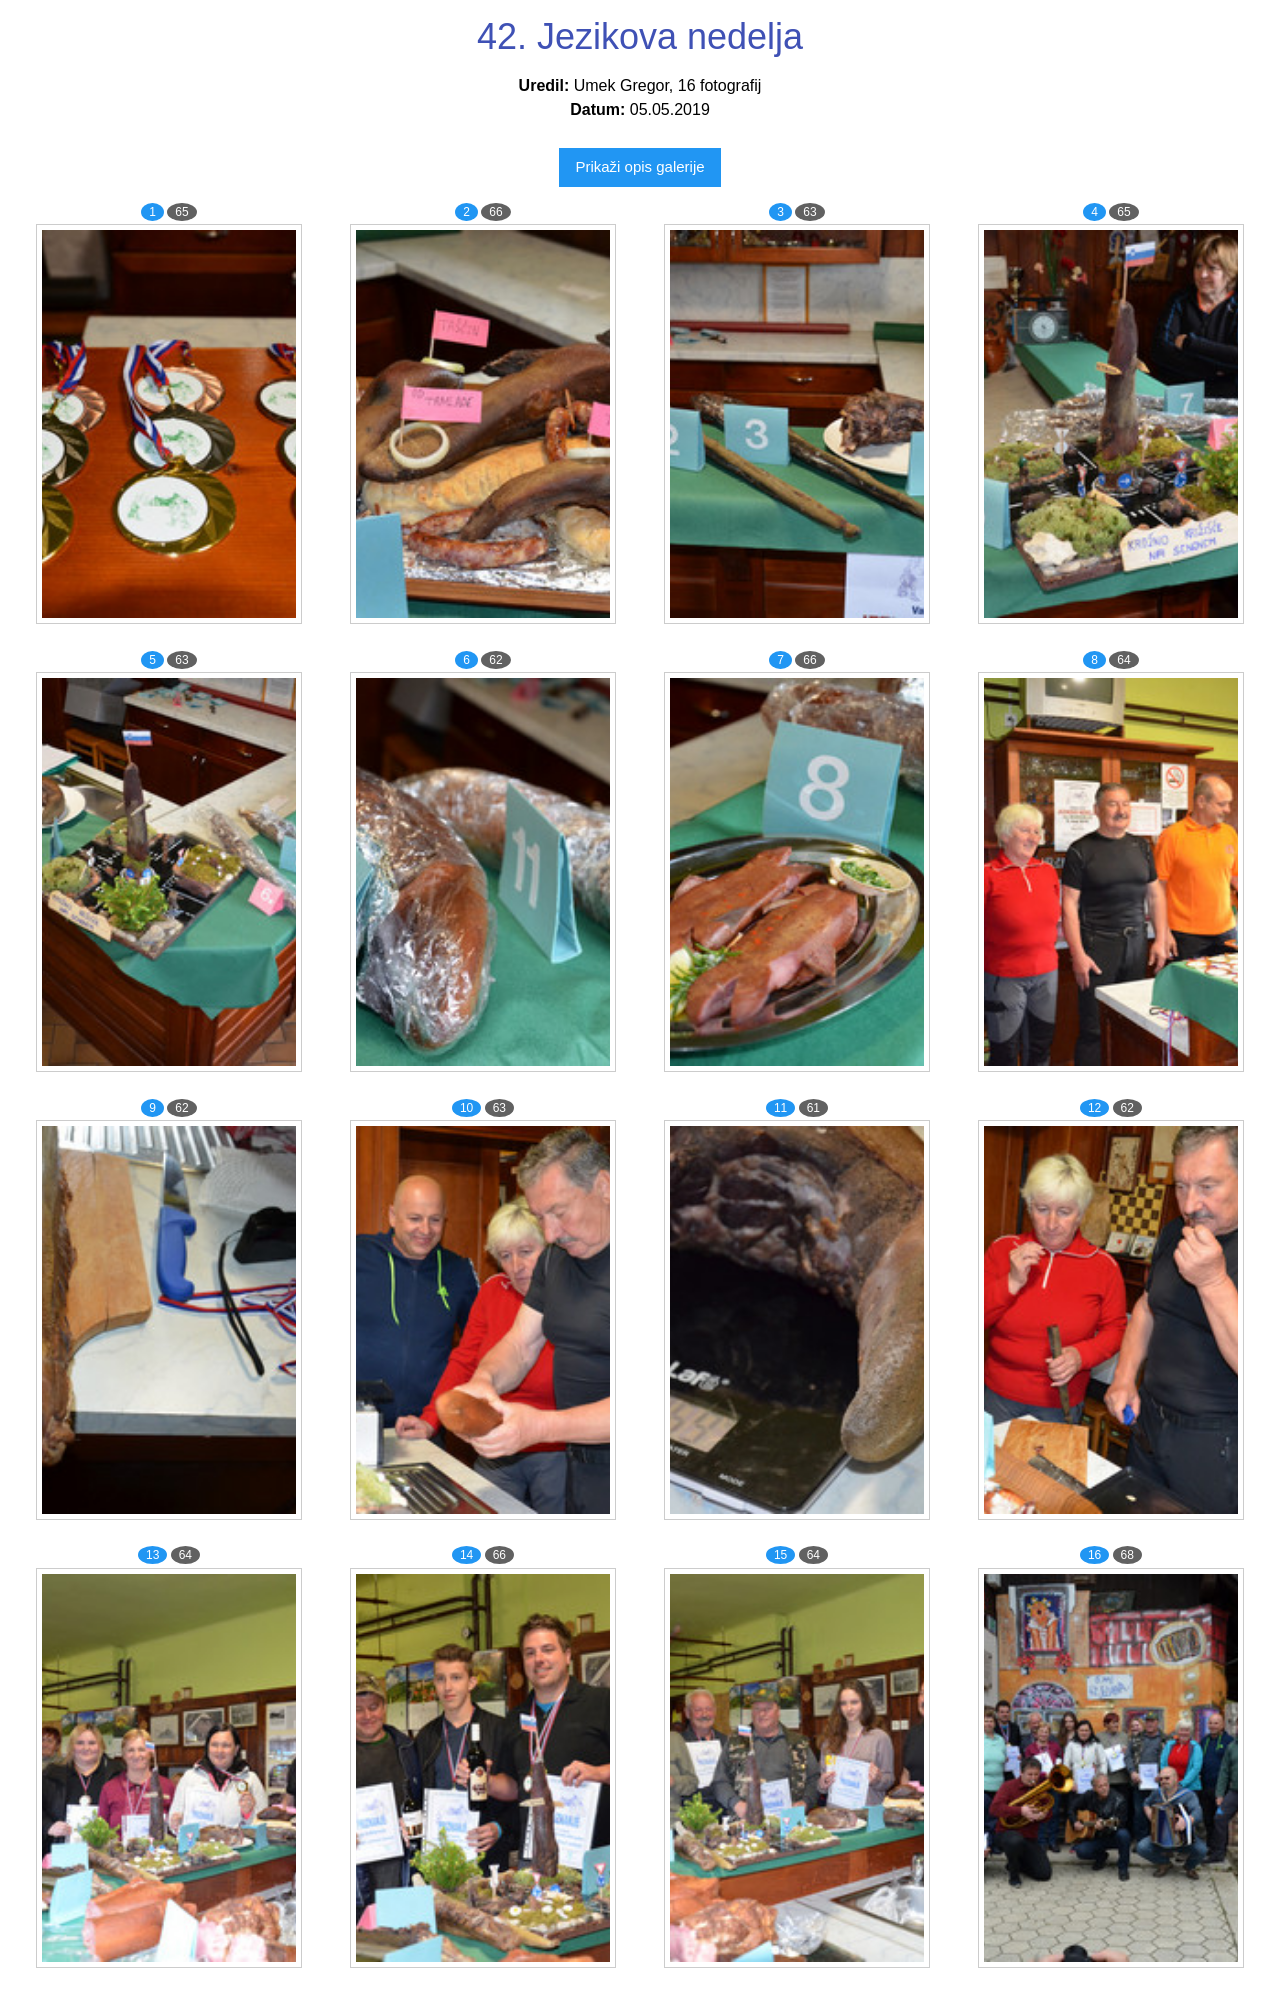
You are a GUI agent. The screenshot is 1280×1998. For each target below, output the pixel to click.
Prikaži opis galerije (639, 166)
